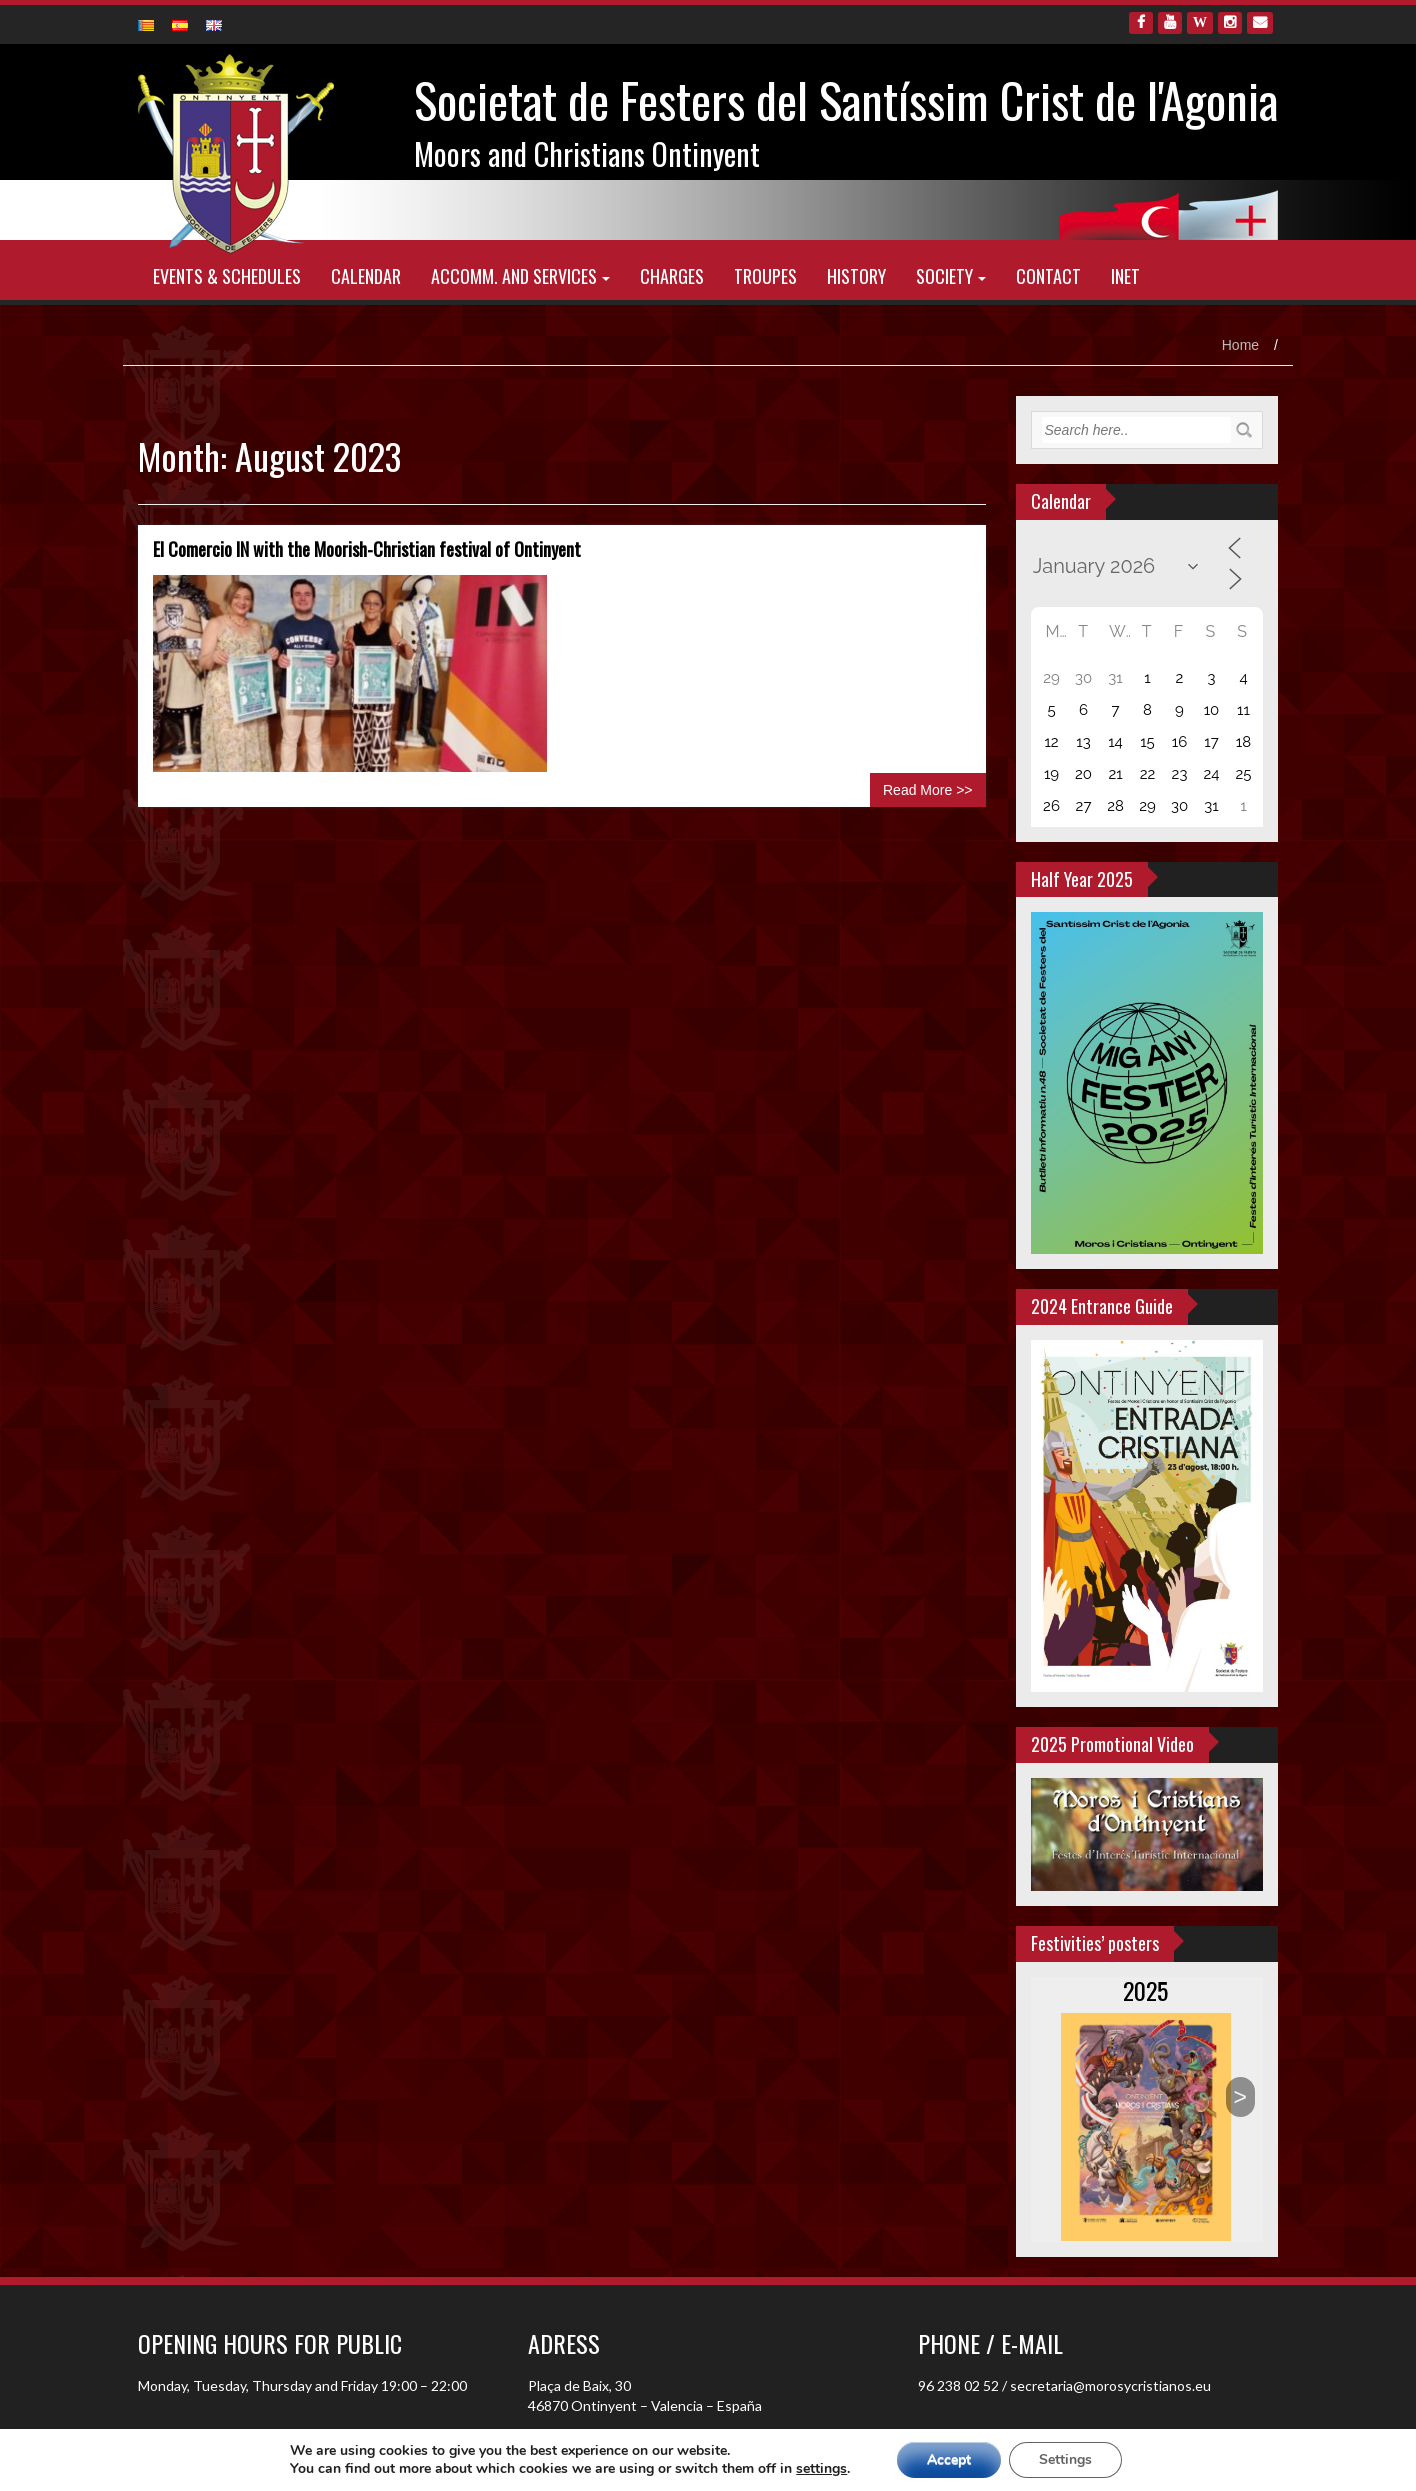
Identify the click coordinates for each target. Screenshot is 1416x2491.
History (856, 276)
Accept (949, 2459)
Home (1240, 345)
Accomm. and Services (514, 276)
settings (821, 2469)
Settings (1065, 2459)
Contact (1048, 276)
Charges (672, 276)
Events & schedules (227, 276)
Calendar (366, 276)
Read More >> (928, 790)
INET (1125, 276)
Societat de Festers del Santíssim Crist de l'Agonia (846, 99)
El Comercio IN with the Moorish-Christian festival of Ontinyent (367, 549)
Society (944, 276)
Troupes (765, 276)
